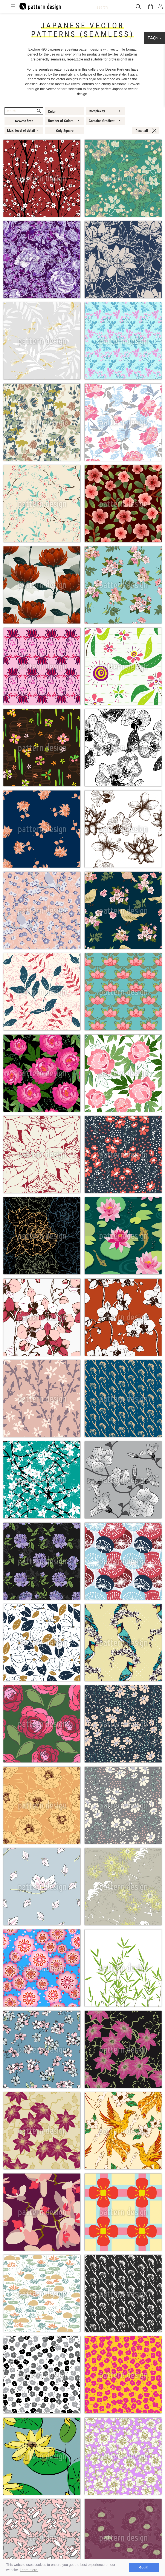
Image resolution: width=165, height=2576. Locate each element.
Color (52, 111)
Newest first (24, 121)
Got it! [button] (143, 2567)
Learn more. (29, 2570)
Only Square (64, 130)
